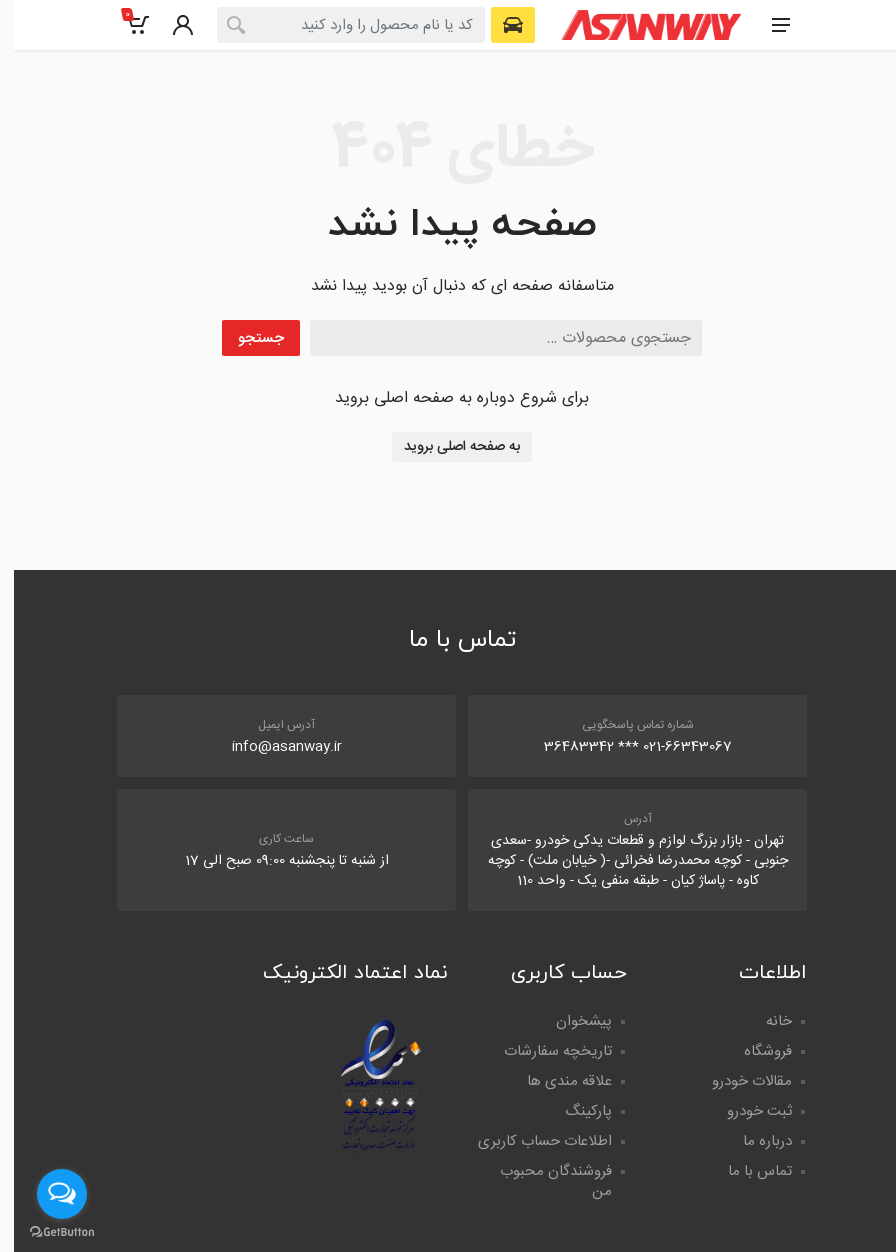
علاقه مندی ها (555, 1081)
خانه (765, 1021)
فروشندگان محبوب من (542, 1181)
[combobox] (337, 25)
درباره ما (753, 1141)
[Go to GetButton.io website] (48, 1232)
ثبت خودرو (745, 1111)
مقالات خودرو (738, 1081)
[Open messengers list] (48, 1194)
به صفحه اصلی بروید (448, 447)
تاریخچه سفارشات (544, 1051)
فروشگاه (754, 1051)
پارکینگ (574, 1111)
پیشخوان (570, 1021)
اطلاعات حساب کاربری (531, 1141)
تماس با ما (746, 1171)
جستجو (247, 338)
